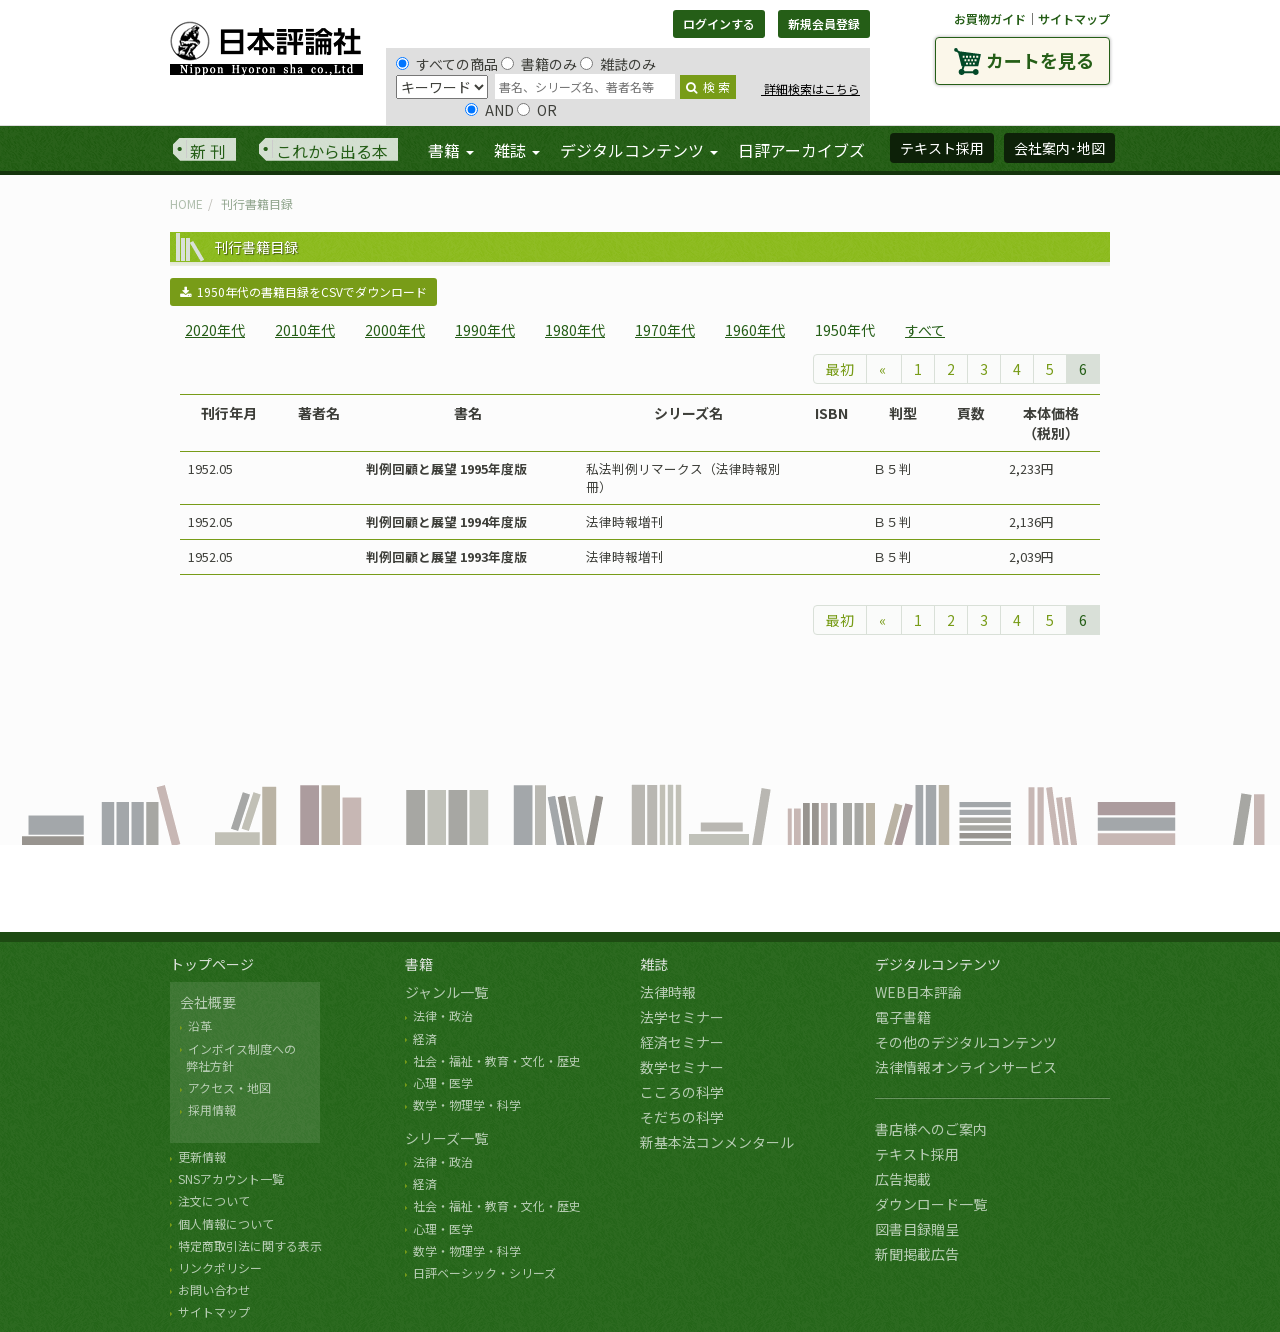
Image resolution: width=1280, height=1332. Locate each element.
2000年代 (395, 330)
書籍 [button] (451, 150)
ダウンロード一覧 (931, 1204)
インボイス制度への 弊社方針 (238, 1057)
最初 (840, 369)
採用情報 (212, 1109)
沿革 (200, 1025)
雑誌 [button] (517, 150)
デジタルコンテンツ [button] (639, 150)
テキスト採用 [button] (942, 148)
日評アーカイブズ (801, 150)
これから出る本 (332, 151)
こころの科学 (682, 1092)
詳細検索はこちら (810, 88)
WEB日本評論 (918, 992)
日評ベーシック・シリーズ (484, 1272)
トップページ (212, 964)
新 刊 (208, 151)
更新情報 (202, 1156)
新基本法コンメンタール (717, 1142)
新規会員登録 (824, 23)
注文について (214, 1200)
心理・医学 (443, 1082)
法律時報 (668, 992)
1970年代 (665, 330)
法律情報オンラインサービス (966, 1067)
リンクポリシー (220, 1267)
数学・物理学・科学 (467, 1104)
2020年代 (215, 330)
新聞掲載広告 (917, 1254)
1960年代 (755, 330)
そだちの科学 (682, 1117)
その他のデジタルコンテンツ (966, 1042)
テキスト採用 (917, 1154)
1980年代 (575, 330)
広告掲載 (903, 1179)
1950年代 (845, 330)
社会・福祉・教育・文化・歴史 (497, 1060)
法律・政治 (443, 1015)
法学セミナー (682, 1017)
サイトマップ (1074, 18)
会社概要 (208, 1002)
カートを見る (1040, 60)
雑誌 (654, 964)
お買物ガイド (990, 18)
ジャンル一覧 (446, 992)
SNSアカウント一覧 (231, 1178)
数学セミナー (682, 1067)
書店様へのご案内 (931, 1129)
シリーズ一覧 (446, 1138)
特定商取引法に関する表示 (250, 1245)
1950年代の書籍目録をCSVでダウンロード (303, 291)
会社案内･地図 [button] (1059, 148)
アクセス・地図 (229, 1087)
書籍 (419, 964)
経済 (425, 1038)
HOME (186, 203)
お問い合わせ (214, 1289)
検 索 (708, 86)
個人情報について (226, 1223)
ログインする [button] (719, 23)
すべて (925, 330)
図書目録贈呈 (917, 1229)
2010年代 (305, 330)
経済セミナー (682, 1042)
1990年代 (485, 330)
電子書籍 (903, 1017)
